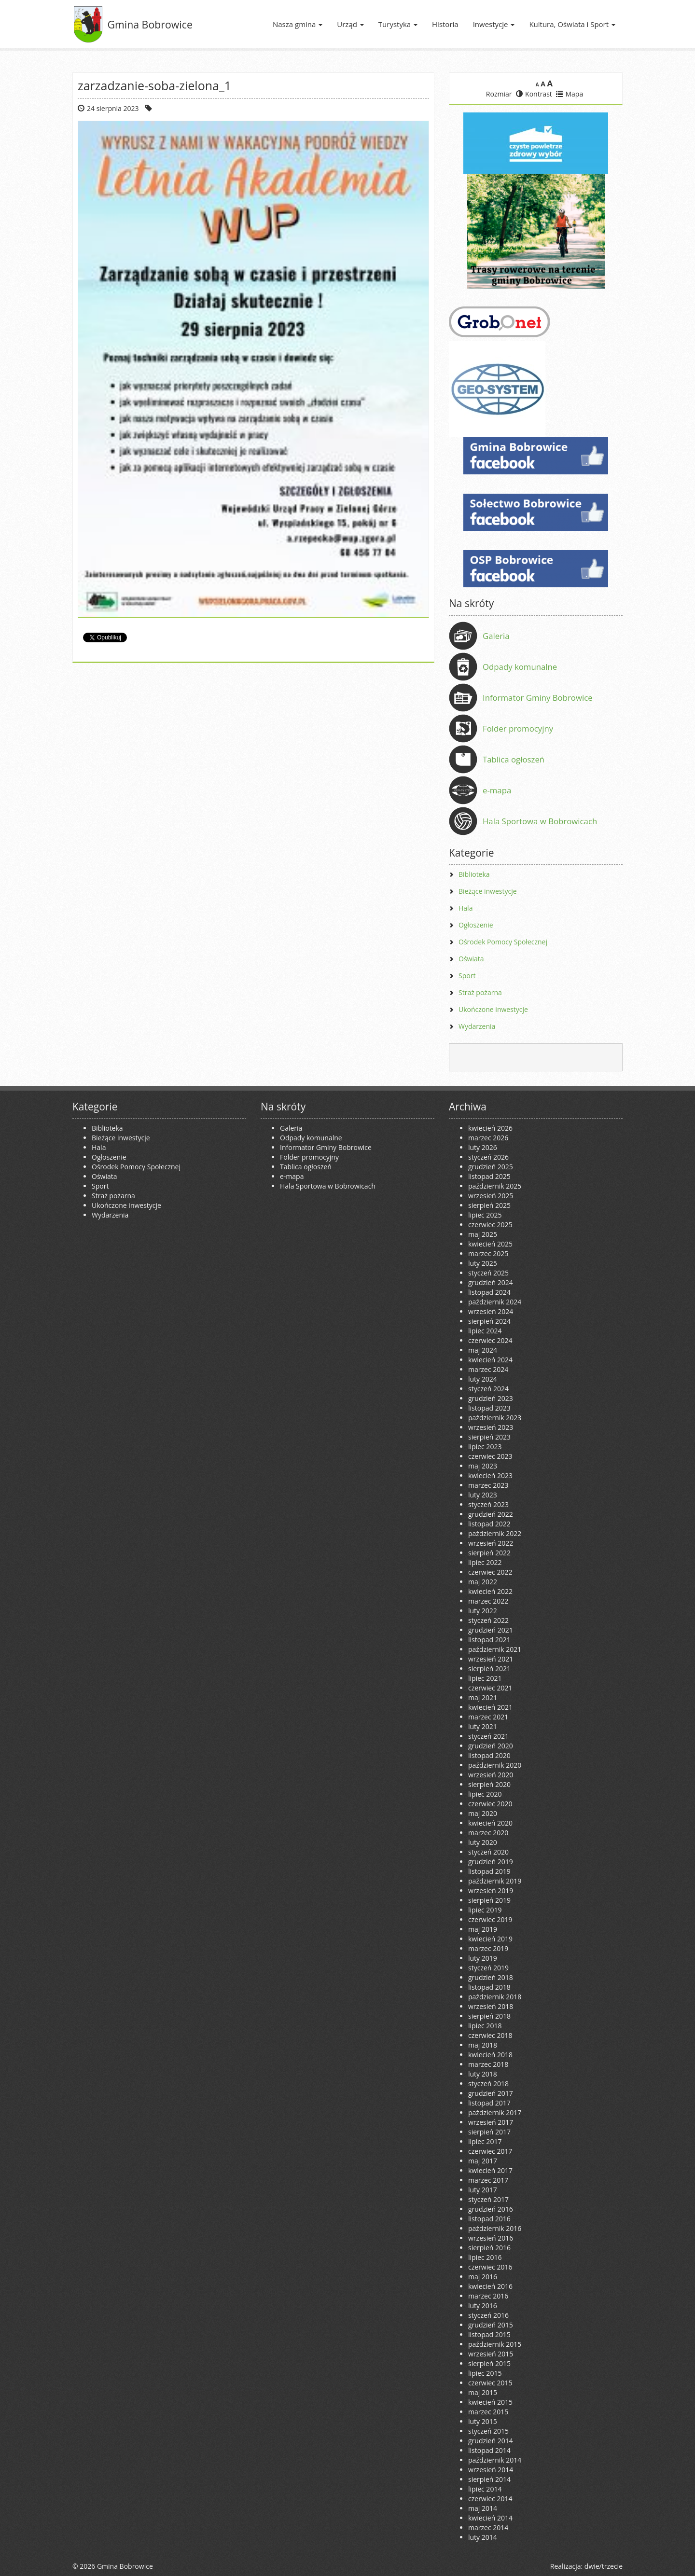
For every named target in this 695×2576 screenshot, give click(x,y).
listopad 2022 (489, 1523)
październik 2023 (494, 1417)
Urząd (350, 24)
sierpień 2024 (489, 1321)
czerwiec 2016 (490, 2266)
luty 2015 (482, 2421)
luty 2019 (482, 1958)
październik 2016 (494, 2228)
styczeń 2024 (488, 1388)
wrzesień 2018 (490, 2006)
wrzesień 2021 (490, 1658)
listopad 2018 (489, 1987)
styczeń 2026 (488, 1157)
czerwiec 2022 (490, 1572)
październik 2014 (494, 2460)
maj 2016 (482, 2276)
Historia (445, 24)
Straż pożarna (480, 992)
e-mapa (497, 790)
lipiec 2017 (484, 2141)
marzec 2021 (488, 1716)
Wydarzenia (477, 1026)
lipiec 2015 (484, 2373)
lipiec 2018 (484, 2025)
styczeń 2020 (488, 1851)
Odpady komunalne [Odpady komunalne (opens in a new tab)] (520, 666)
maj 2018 (482, 2045)
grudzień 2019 (490, 1861)
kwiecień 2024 (490, 1359)
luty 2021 (482, 1726)
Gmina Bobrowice (150, 24)
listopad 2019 (489, 1871)
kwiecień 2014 (490, 2517)
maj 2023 (482, 1465)
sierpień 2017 (489, 2131)
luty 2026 (482, 1147)
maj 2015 (482, 2392)
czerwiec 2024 (490, 1340)
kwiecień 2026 (490, 1128)
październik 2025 (494, 1186)
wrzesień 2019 (490, 1890)
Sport (467, 975)
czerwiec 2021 (490, 1687)
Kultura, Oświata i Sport (572, 24)
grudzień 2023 (490, 1398)
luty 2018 (482, 2073)
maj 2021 (482, 1697)
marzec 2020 (488, 1832)
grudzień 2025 (490, 1166)
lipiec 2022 (484, 1562)
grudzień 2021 (490, 1629)
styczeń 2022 (488, 1620)
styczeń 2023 (488, 1504)
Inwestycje (494, 24)
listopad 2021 (489, 1639)
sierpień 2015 (489, 2363)
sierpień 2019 (489, 1900)
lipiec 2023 (484, 1446)
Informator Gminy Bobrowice (538, 697)
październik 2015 (494, 2344)
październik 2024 (494, 1301)
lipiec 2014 (484, 2488)
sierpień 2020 (489, 1784)
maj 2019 (482, 1929)
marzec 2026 (488, 1137)
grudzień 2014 (490, 2440)
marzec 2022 (488, 1601)
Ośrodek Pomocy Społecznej (503, 941)
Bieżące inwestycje (488, 891)
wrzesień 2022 (490, 1543)
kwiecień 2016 (490, 2286)
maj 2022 (482, 1581)
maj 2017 (482, 2160)
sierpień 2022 (489, 1552)
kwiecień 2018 (490, 2054)
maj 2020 (482, 1813)
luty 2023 (482, 1494)
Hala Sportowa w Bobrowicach (540, 821)
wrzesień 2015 (490, 2353)
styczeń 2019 (488, 1967)
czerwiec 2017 (490, 2151)
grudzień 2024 (490, 1282)
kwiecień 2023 (490, 1475)
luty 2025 (482, 1263)
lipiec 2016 (484, 2257)
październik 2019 (494, 1880)
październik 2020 (494, 1765)
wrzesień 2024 (490, 1311)
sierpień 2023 (489, 1436)
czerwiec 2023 (490, 1456)
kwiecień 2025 (490, 1243)
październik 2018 (494, 1996)
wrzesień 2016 (490, 2238)
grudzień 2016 (490, 2209)
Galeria (496, 635)
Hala (466, 908)
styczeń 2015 (488, 2431)
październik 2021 (494, 1649)
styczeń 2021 (488, 1736)
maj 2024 (482, 1350)
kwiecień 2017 (490, 2170)
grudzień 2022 (490, 1514)
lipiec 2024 (484, 1330)
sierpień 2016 (489, 2247)
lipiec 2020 (484, 1794)
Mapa (569, 93)
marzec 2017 (488, 2180)
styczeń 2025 (488, 1272)
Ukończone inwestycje (493, 1009)
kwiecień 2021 (490, 1707)
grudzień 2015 (490, 2324)
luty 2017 (482, 2189)
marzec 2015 (488, 2411)
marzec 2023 (488, 1485)
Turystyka (397, 24)
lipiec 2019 (484, 1909)
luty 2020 (482, 1842)
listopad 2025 (489, 1176)
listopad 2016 (489, 2218)
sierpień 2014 (489, 2479)
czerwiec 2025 (490, 1224)
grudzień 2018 (490, 1977)
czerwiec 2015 (490, 2382)
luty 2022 (482, 1610)
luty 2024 (482, 1379)
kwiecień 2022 (490, 1591)
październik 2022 (494, 1533)
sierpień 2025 (489, 1205)
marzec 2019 (488, 1948)
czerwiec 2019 (490, 1919)
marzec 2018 (488, 2064)
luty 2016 (482, 2305)
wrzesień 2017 (490, 2122)
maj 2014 (482, 2508)
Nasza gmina (297, 24)
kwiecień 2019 (490, 1938)
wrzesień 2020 (490, 1774)
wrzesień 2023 (490, 1427)
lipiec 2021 (484, 1678)
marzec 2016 (488, 2295)
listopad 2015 (489, 2334)
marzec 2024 (488, 1369)
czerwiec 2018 (490, 2035)
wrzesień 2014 (490, 2469)
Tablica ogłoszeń (513, 759)
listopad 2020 (489, 1755)
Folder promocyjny (518, 728)
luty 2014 (482, 2537)
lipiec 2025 (484, 1214)
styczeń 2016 (488, 2315)
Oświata (471, 958)
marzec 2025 (488, 1253)
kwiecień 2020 (490, 1823)
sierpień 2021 (489, 1668)
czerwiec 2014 (490, 2498)
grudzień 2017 (490, 2093)
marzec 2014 (488, 2527)
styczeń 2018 (488, 2083)
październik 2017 (494, 2112)
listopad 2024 (489, 1292)
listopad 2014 (489, 2450)
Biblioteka (474, 874)
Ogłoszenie (476, 924)
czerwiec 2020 (490, 1803)
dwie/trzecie (603, 2566)
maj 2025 (482, 1234)
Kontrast (534, 93)
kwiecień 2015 (490, 2402)
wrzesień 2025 (490, 1195)
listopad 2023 (489, 1408)
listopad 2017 (489, 2102)
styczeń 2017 (488, 2199)
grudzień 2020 (490, 1745)
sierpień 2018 (489, 2016)
